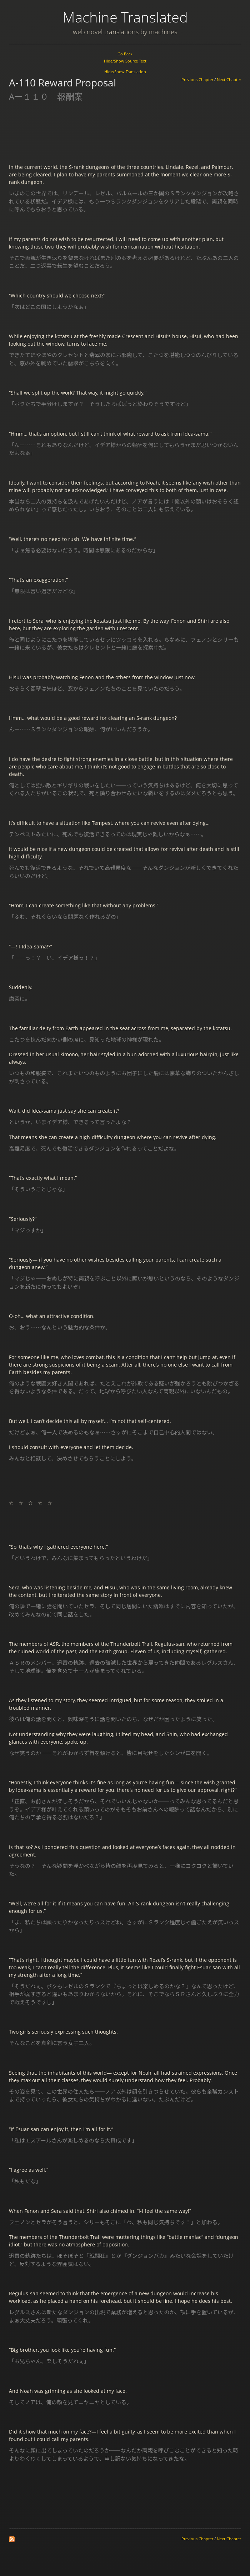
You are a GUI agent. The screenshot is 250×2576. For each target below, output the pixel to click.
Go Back (125, 53)
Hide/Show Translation (125, 71)
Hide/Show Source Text (125, 61)
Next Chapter (229, 79)
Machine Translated (125, 17)
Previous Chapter (197, 79)
